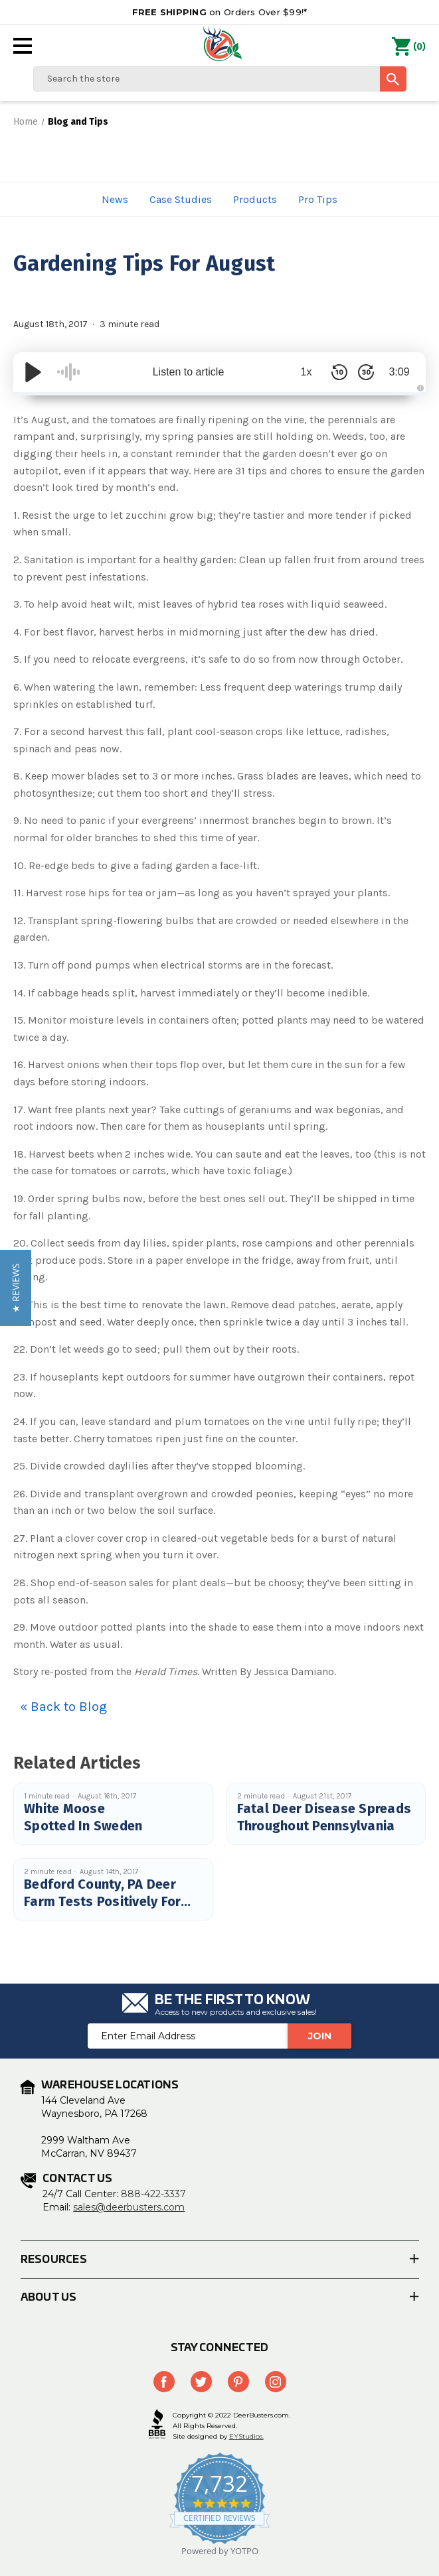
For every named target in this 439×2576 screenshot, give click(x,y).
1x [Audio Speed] (306, 371)
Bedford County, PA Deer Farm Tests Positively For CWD (102, 1901)
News (115, 199)
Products (255, 199)
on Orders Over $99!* (219, 12)
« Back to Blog (63, 1706)
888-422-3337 (153, 2194)
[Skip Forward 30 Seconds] (366, 372)
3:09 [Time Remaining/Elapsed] (399, 371)
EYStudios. (246, 2436)
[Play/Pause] (33, 372)
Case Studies (180, 199)
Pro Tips (317, 199)
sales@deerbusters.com (129, 2207)
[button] (15, 1288)
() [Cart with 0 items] (409, 47)
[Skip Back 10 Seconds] (339, 372)
